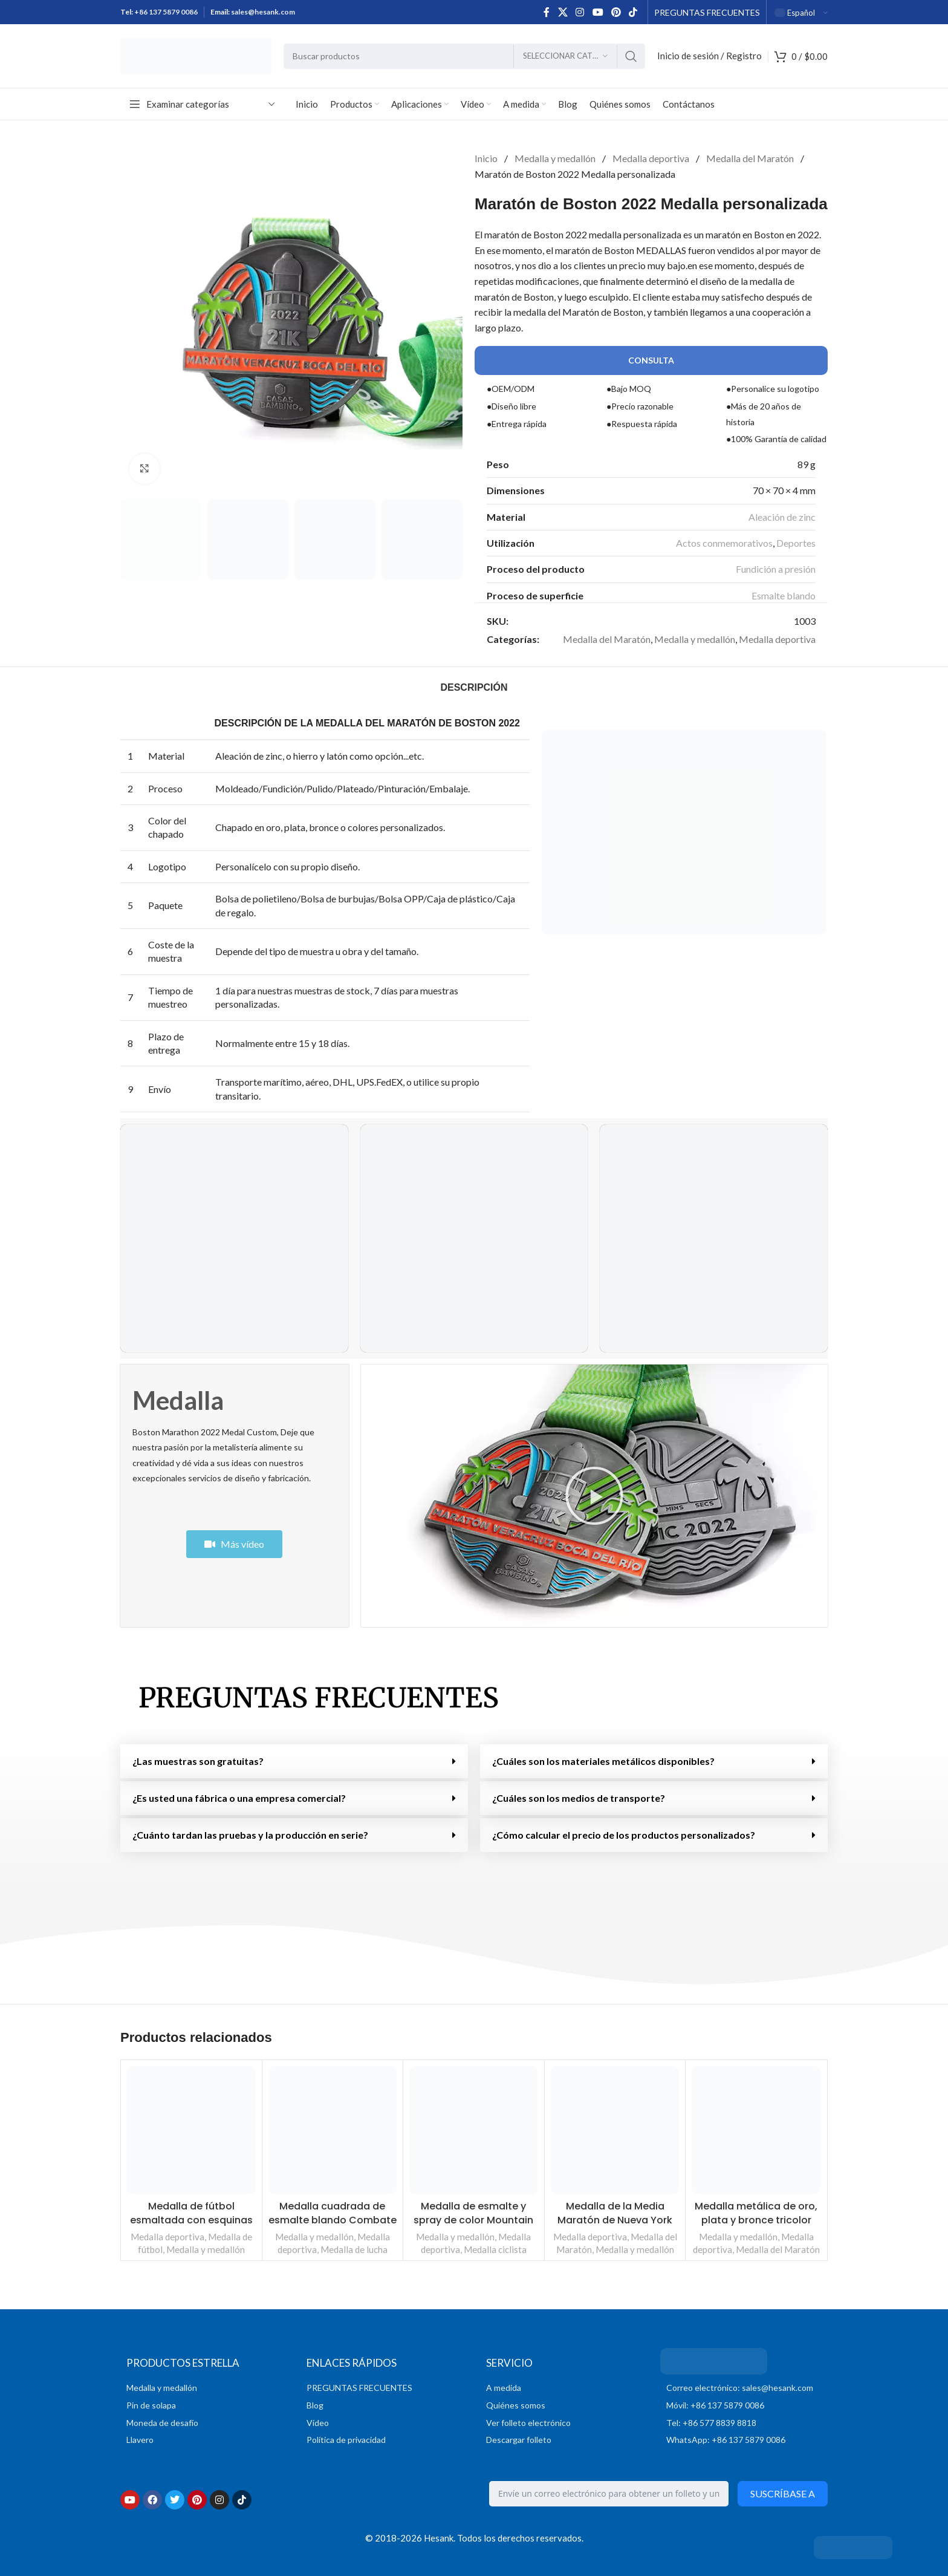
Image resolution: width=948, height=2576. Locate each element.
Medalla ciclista (495, 2249)
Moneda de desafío (162, 2423)
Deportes (796, 543)
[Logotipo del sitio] (195, 54)
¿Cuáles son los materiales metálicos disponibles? (603, 1761)
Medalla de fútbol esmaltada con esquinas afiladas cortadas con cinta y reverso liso (191, 2226)
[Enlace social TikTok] (633, 12)
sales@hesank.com (263, 11)
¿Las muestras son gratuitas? (198, 1761)
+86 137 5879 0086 (166, 11)
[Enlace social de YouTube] (597, 12)
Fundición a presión (776, 569)
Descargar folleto (518, 2439)
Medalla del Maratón (751, 158)
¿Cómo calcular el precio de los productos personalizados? (623, 1835)
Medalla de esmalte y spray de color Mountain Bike (473, 2219)
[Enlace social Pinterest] (616, 12)
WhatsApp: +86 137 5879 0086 (725, 2439)
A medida (503, 2387)
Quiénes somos (515, 2405)
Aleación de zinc (782, 517)
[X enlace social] (562, 12)
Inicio (487, 158)
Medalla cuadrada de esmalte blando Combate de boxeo (332, 2219)
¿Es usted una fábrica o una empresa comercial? (239, 1798)
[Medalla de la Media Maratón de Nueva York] (615, 2130)
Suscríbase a (782, 2493)
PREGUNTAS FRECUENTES (318, 1698)
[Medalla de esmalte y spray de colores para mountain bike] (473, 2130)
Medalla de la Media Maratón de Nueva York (614, 2212)
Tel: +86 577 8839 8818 (711, 2423)
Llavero (140, 2439)
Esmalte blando (784, 595)
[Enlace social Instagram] (580, 12)
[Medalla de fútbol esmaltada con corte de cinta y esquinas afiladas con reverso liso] (191, 2130)
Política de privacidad (346, 2439)
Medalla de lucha (354, 2249)
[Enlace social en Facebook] (546, 12)
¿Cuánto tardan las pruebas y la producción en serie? (250, 1835)
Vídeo (318, 2423)
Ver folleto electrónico (528, 2423)
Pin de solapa (151, 2405)
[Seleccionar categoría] (565, 56)
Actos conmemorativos (724, 543)
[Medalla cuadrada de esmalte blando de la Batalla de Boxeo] (332, 2130)
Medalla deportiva (651, 158)
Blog (315, 2405)
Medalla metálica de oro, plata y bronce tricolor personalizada (756, 2219)
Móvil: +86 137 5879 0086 (715, 2405)
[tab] (474, 687)
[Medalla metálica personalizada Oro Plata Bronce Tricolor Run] (756, 2130)
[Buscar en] (464, 56)
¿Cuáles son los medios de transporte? (578, 1798)
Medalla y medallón (556, 158)
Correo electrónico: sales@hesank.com (739, 2387)
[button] (594, 1496)
